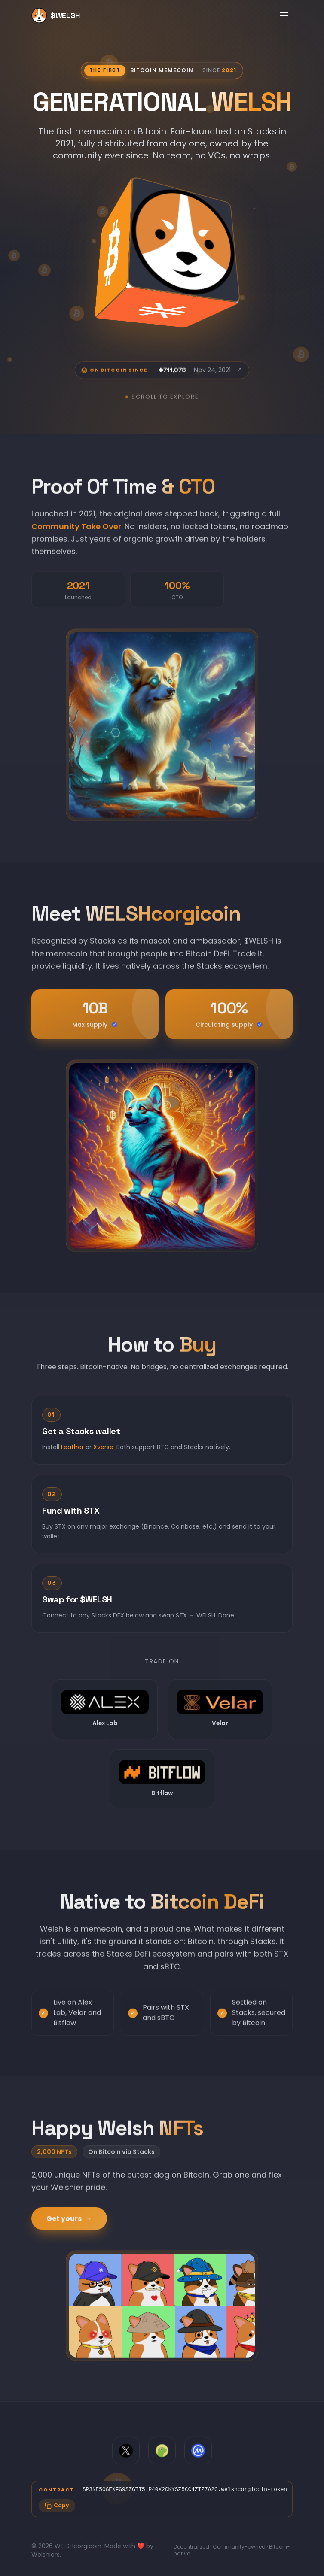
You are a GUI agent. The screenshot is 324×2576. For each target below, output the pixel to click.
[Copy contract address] (57, 2506)
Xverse (103, 1455)
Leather (72, 1455)
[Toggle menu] (284, 15)
